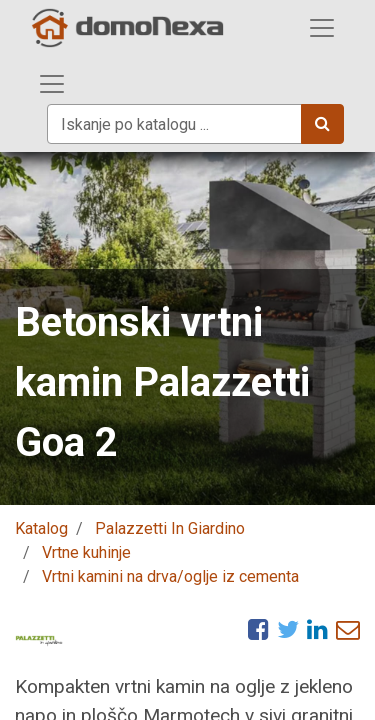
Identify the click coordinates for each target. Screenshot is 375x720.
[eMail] (348, 629)
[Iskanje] (322, 124)
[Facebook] (258, 629)
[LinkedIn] (317, 629)
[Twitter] (288, 629)
